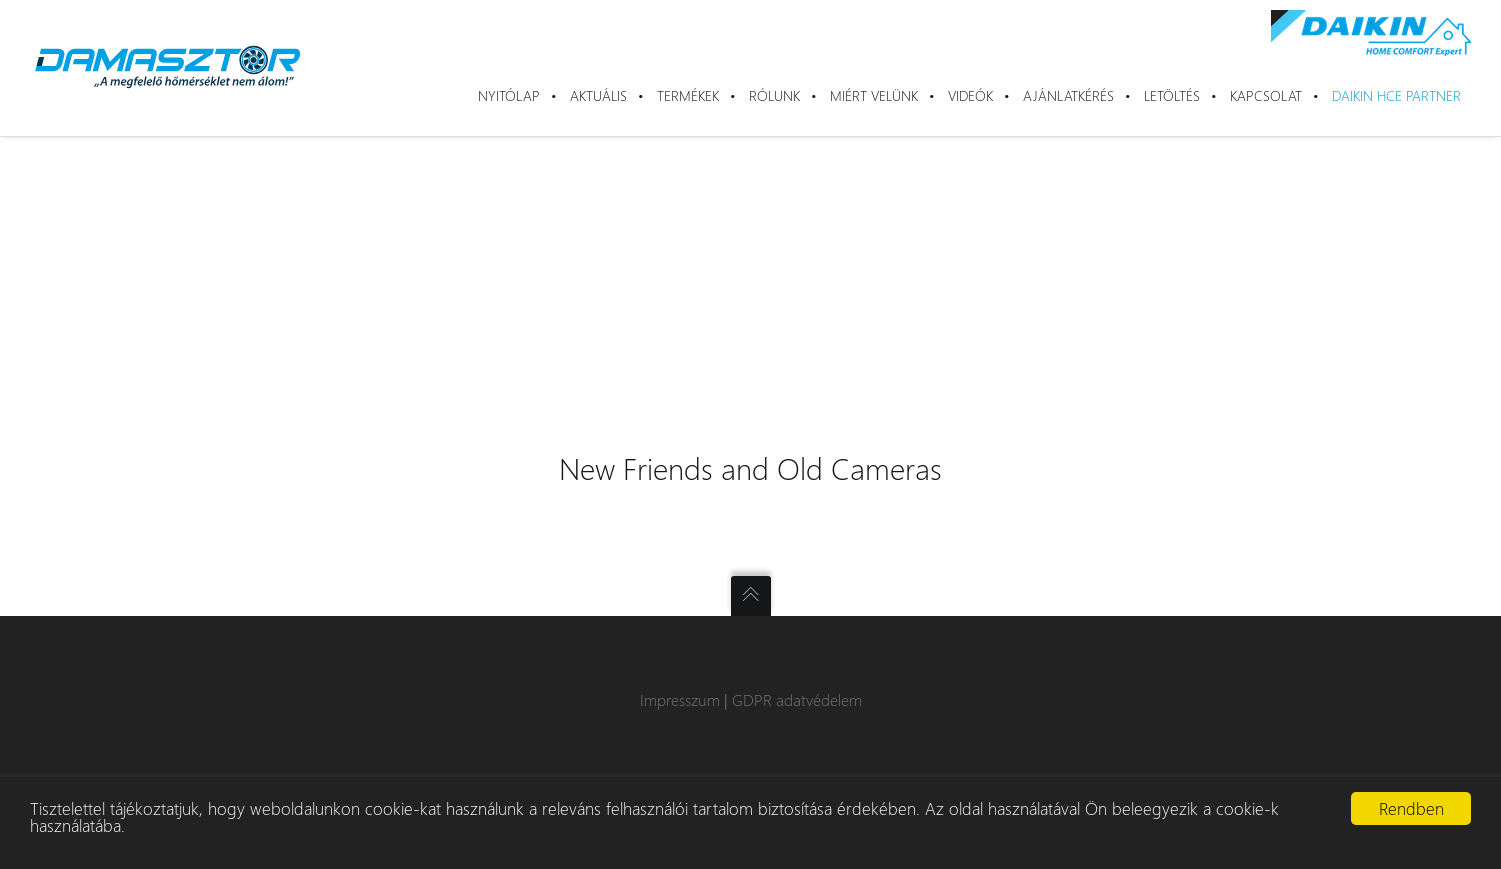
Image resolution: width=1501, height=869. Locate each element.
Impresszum (680, 699)
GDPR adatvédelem (797, 699)
